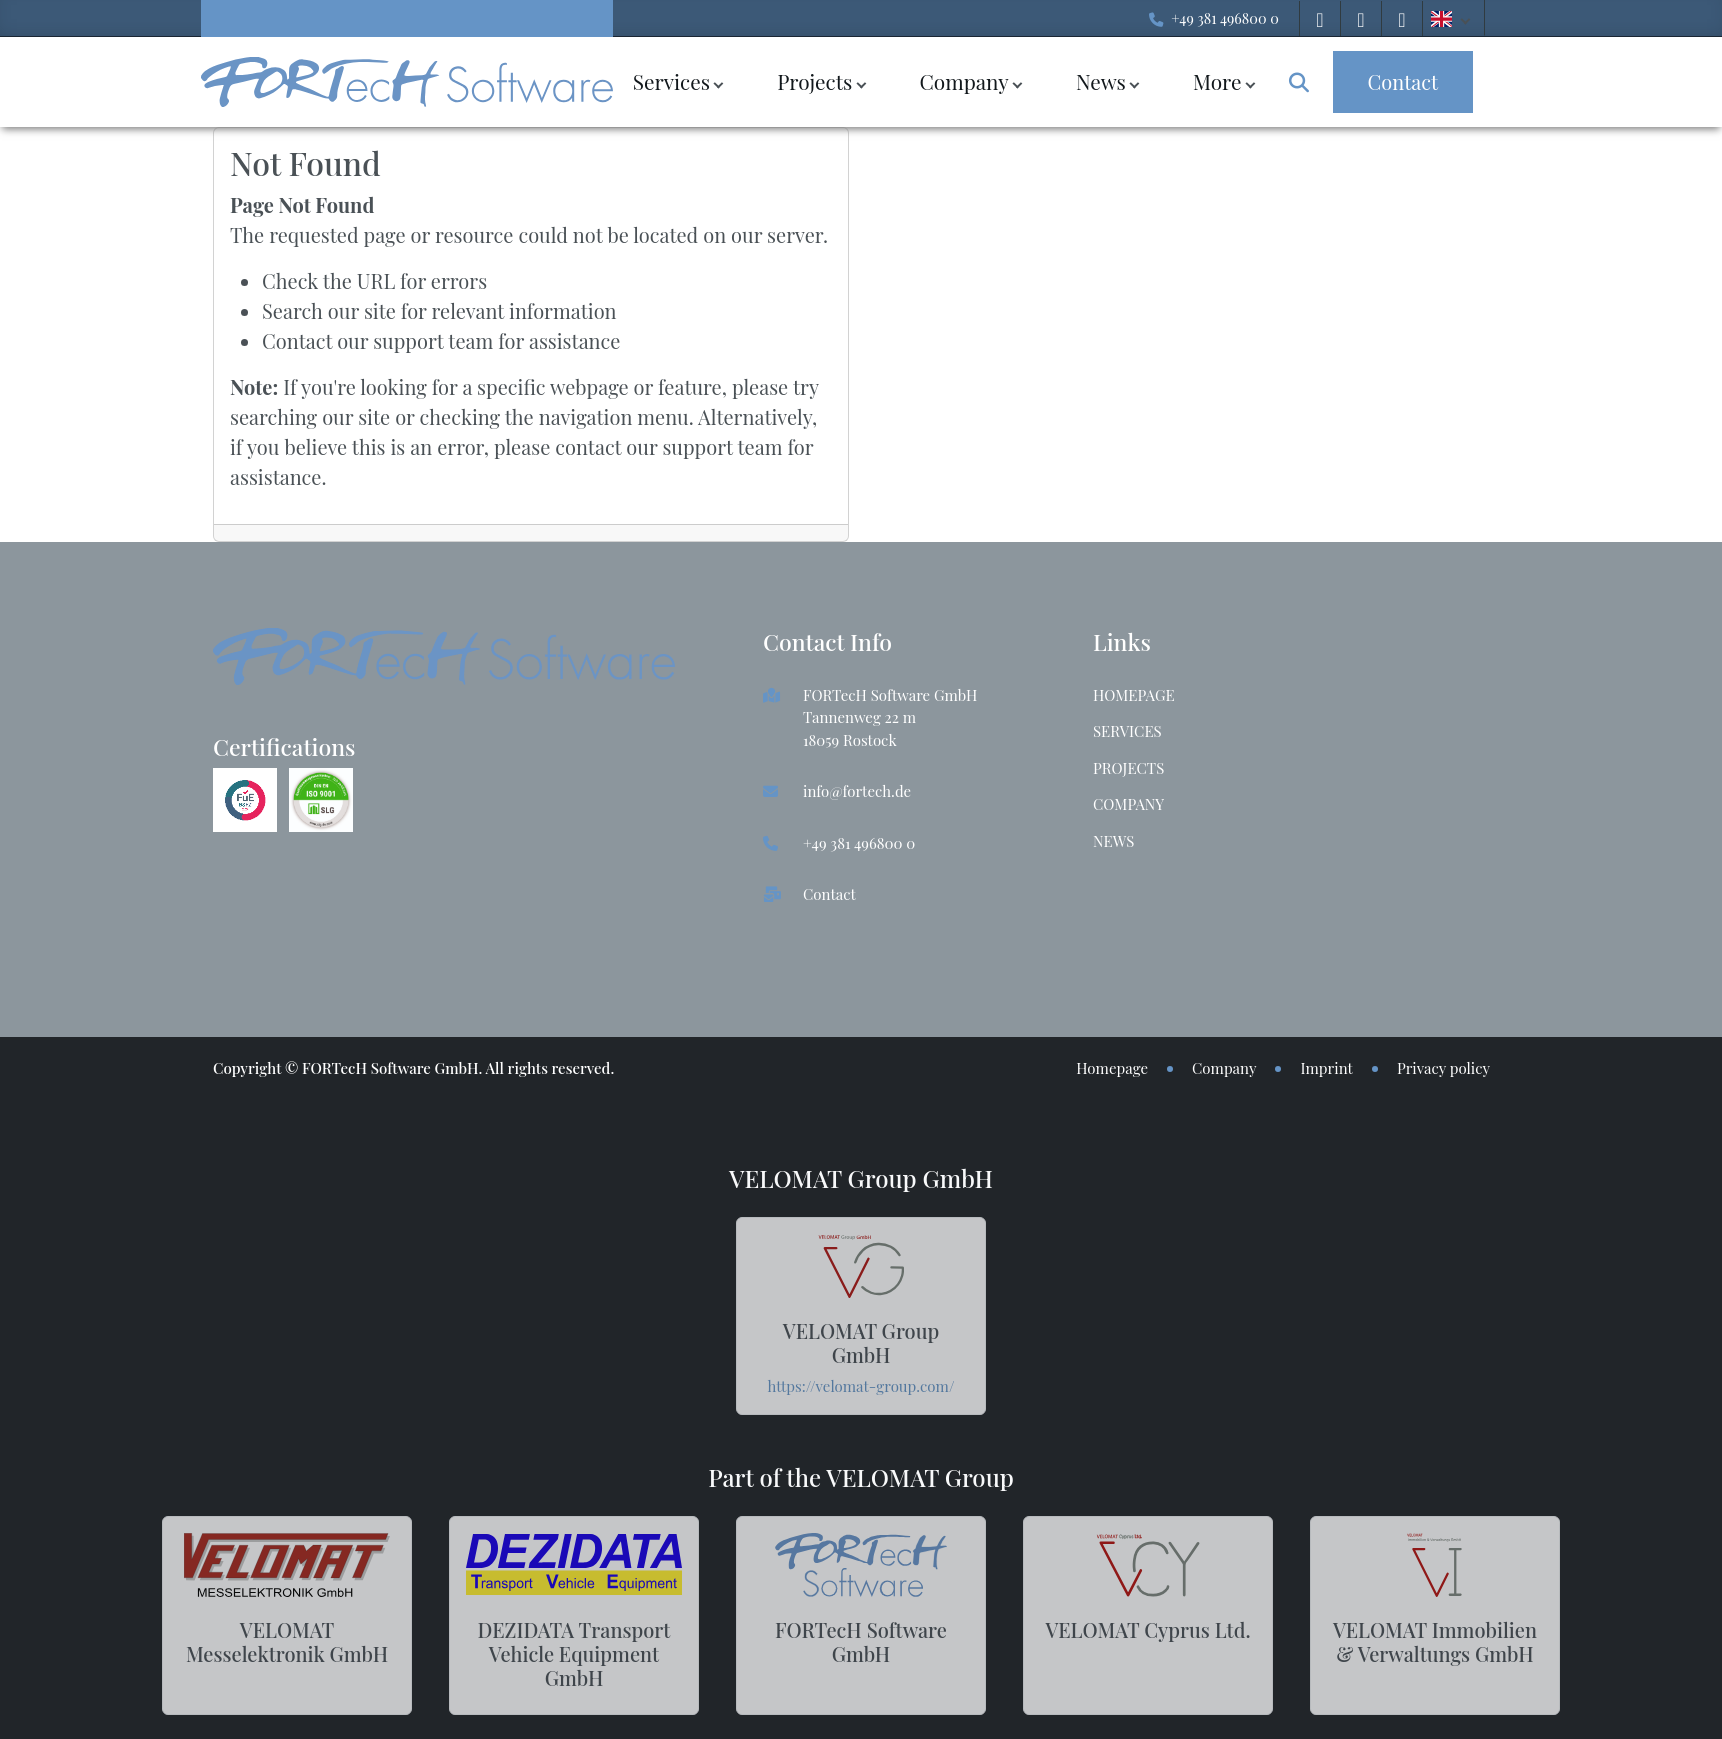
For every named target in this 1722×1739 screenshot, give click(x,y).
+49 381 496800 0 (1225, 18)
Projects (814, 81)
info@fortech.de (857, 791)
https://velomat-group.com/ (861, 1386)
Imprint (1326, 1068)
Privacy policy (1443, 1068)
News (1101, 81)
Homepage (1134, 695)
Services (671, 81)
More (1217, 81)
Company (963, 81)
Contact (829, 894)
